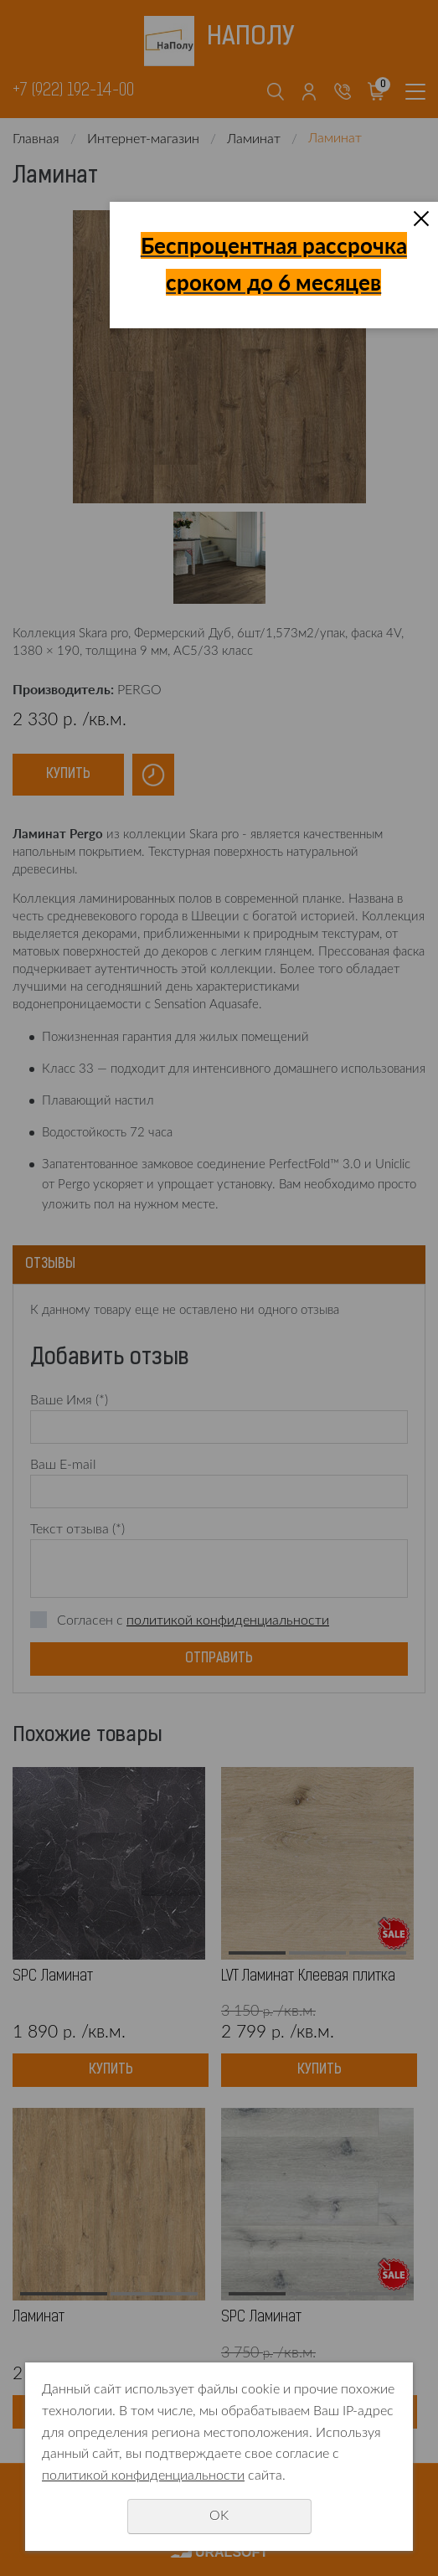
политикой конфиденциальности (143, 2475)
